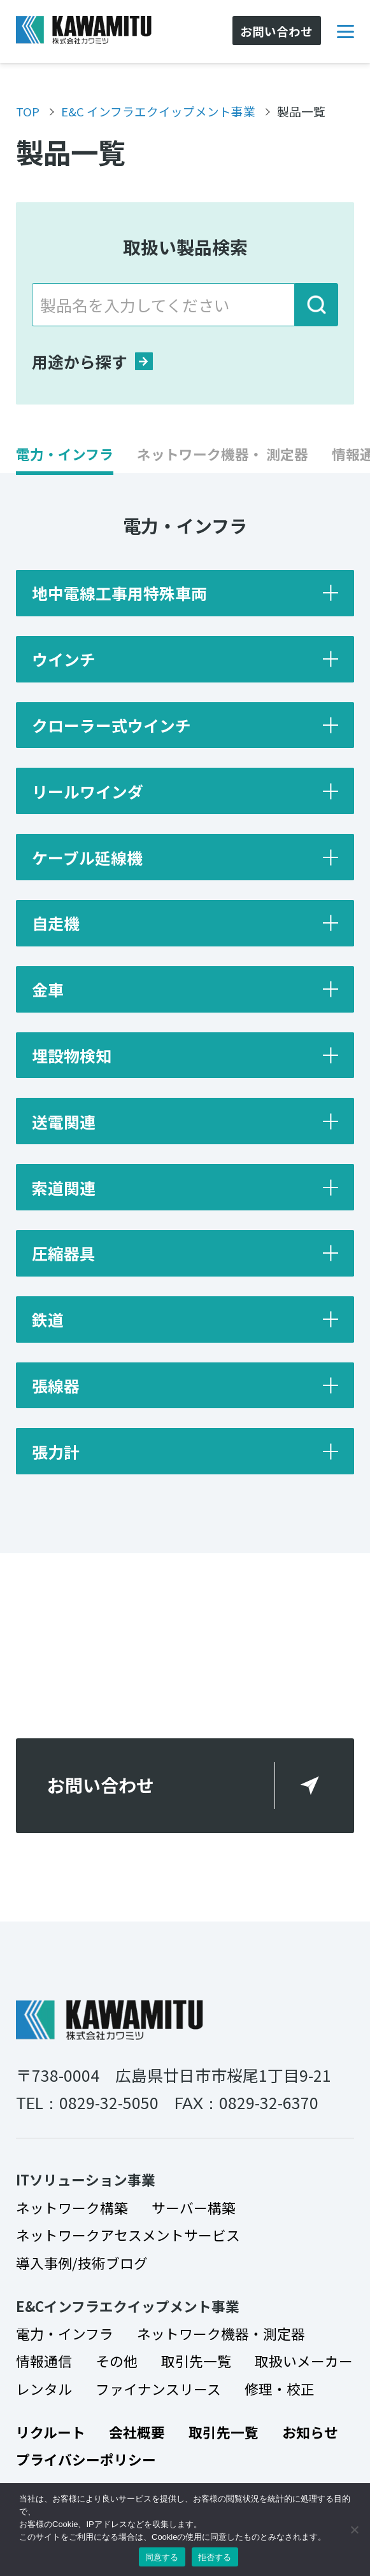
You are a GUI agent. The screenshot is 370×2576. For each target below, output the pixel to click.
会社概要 (137, 2432)
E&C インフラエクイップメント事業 (158, 111)
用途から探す (92, 361)
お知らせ (310, 2432)
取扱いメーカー (304, 2361)
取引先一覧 (196, 2361)
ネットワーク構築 (72, 2207)
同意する (162, 2557)
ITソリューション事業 (85, 2179)
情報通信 (44, 2361)
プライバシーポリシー (86, 2459)
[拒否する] (354, 2529)
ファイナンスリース (158, 2389)
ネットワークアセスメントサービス (128, 2235)
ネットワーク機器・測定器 (221, 2333)
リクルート (50, 2432)
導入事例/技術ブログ (82, 2263)
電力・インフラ (64, 2333)
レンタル (44, 2389)
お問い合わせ (100, 1784)
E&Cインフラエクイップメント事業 (127, 2306)
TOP (27, 111)
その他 (117, 2361)
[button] (64, 460)
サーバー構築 (194, 2207)
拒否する (215, 2557)
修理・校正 (280, 2389)
